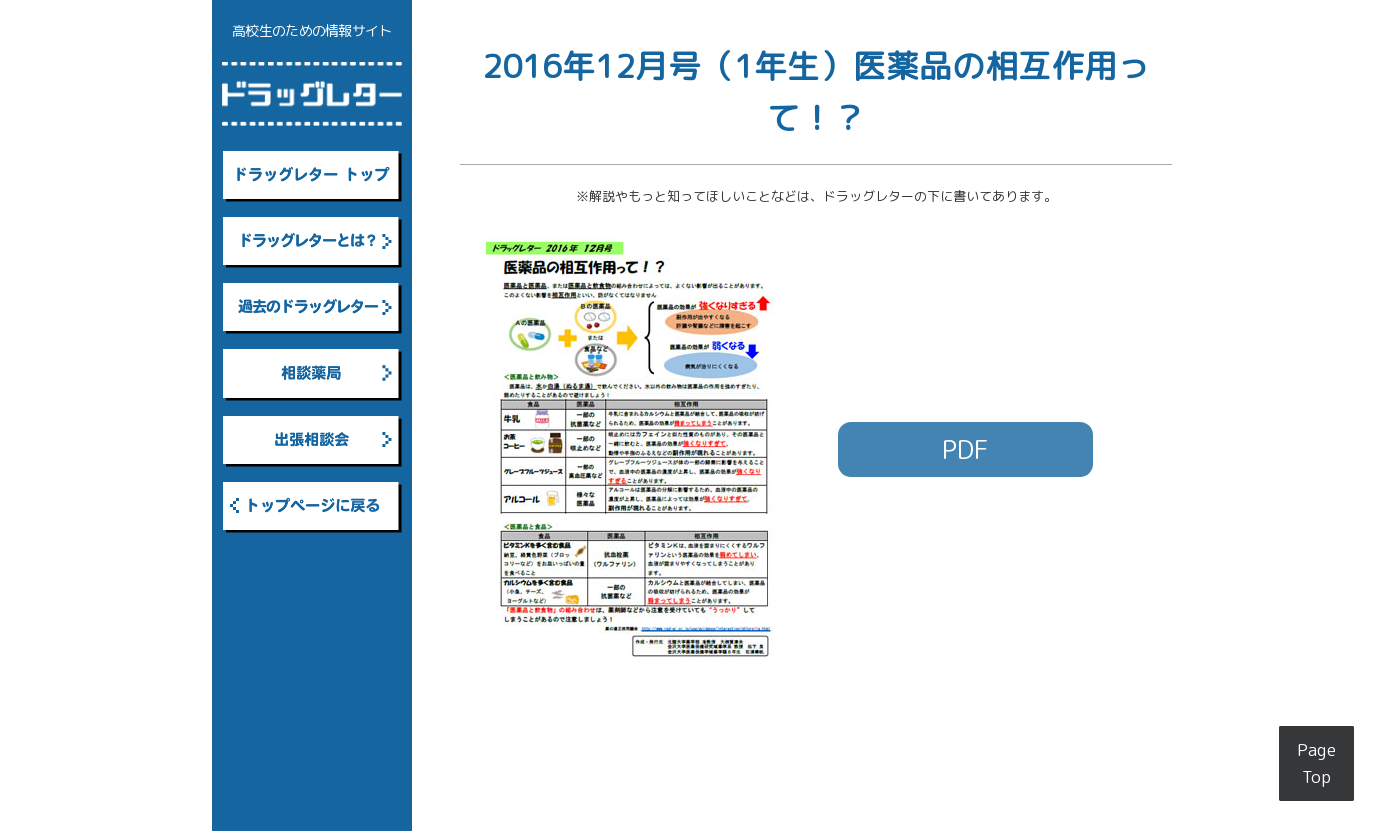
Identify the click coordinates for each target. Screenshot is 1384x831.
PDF (965, 449)
